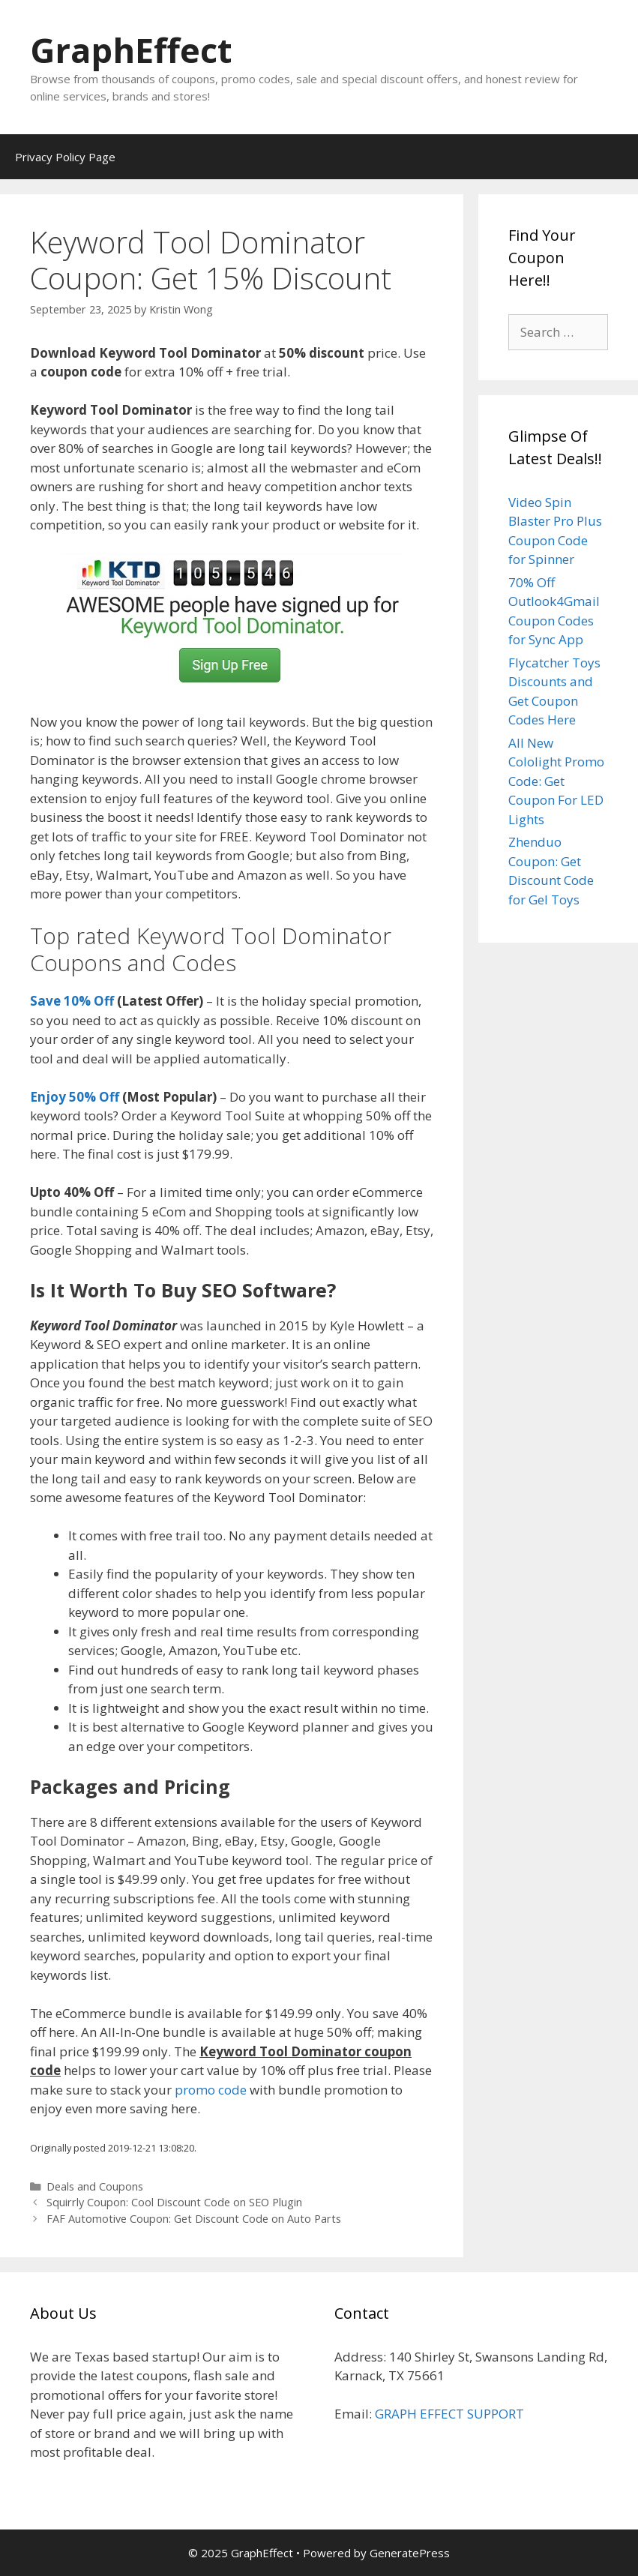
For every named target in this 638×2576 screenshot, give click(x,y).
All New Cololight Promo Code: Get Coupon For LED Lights (556, 781)
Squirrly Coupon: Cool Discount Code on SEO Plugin (174, 2202)
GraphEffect (131, 50)
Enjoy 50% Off (74, 1096)
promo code (211, 2089)
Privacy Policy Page (65, 156)
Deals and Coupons (94, 2186)
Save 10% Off (72, 1000)
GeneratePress (410, 2552)
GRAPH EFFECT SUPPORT (449, 2413)
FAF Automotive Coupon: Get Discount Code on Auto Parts (193, 2219)
